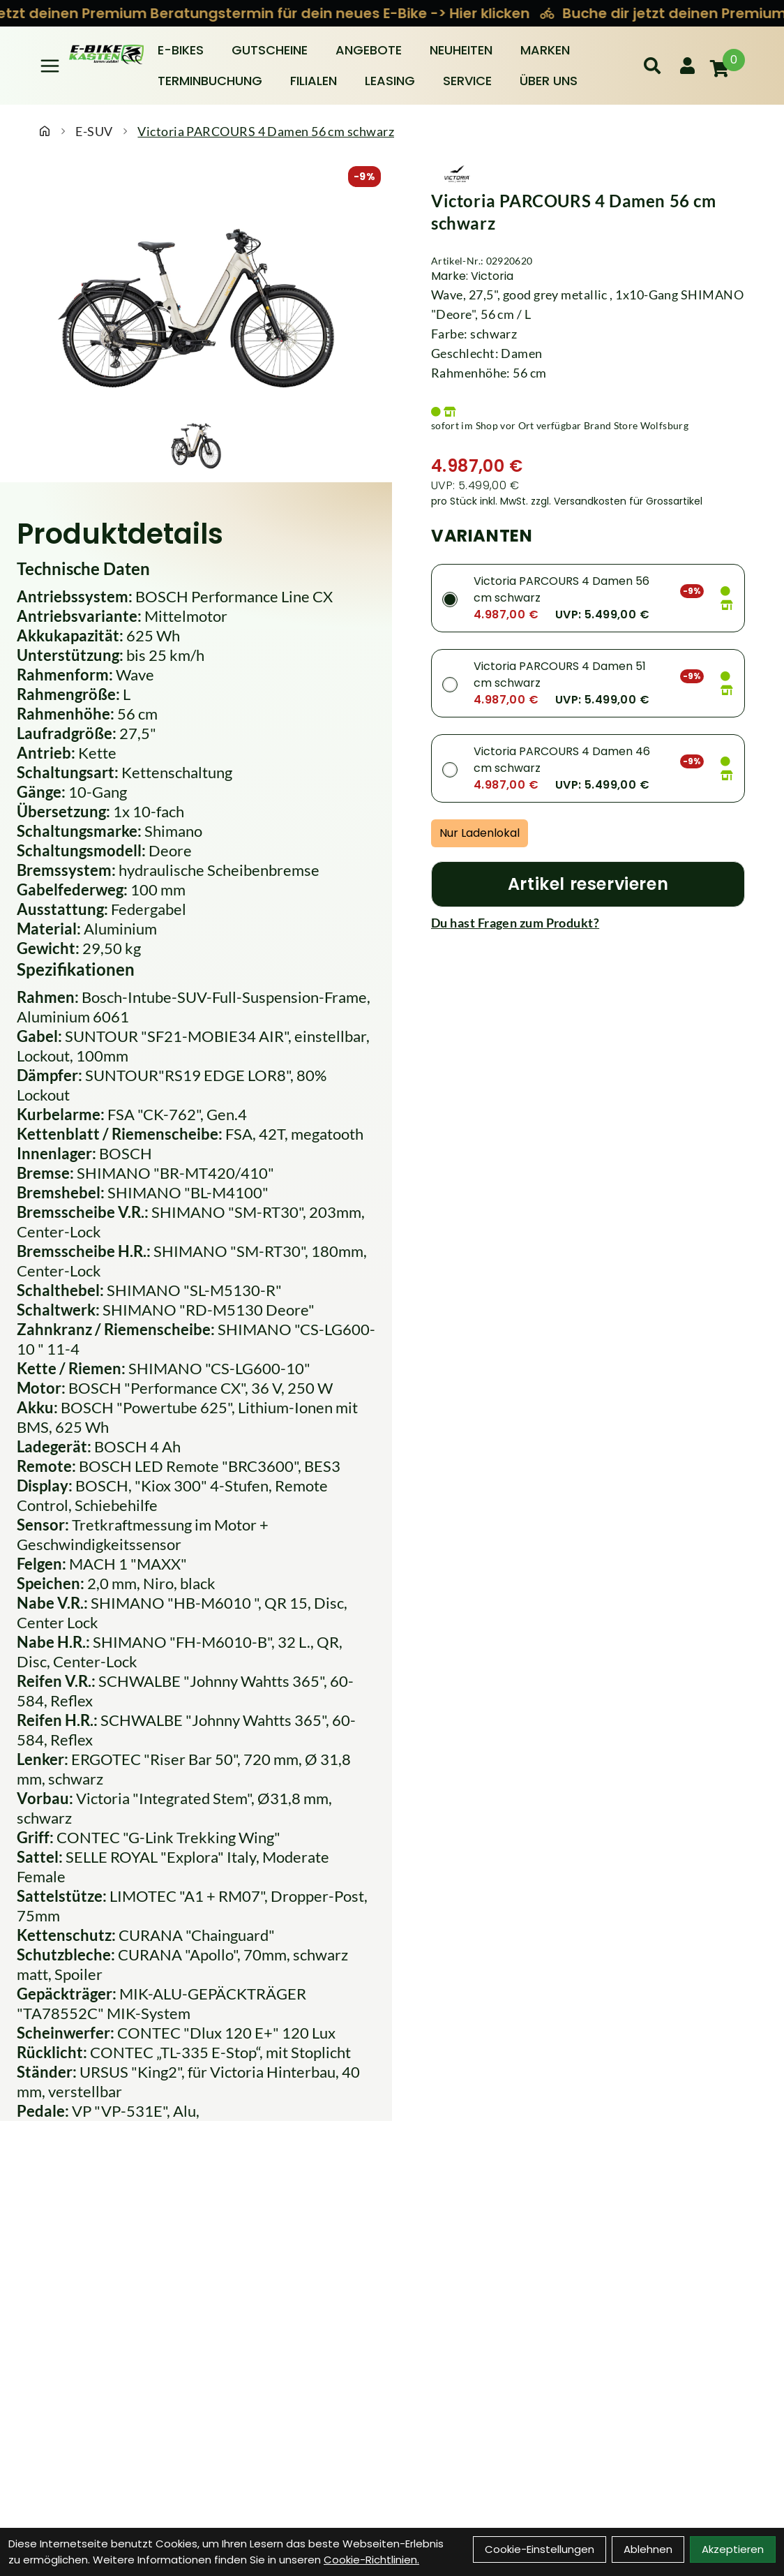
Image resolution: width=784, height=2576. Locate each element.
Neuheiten (461, 50)
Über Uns (549, 80)
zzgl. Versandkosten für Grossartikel (616, 501)
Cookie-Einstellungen (539, 2549)
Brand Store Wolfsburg (636, 425)
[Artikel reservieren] (588, 884)
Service (467, 80)
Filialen (313, 80)
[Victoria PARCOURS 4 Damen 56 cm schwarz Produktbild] (196, 299)
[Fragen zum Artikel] (588, 922)
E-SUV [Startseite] (93, 131)
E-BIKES (181, 50)
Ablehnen (648, 2549)
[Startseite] (44, 131)
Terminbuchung (210, 80)
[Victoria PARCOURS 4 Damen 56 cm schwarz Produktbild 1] (196, 443)
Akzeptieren (733, 2549)
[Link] (50, 66)
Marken (545, 50)
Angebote (369, 50)
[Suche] (652, 65)
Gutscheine (270, 50)
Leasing (390, 80)
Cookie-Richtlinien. (371, 2559)
